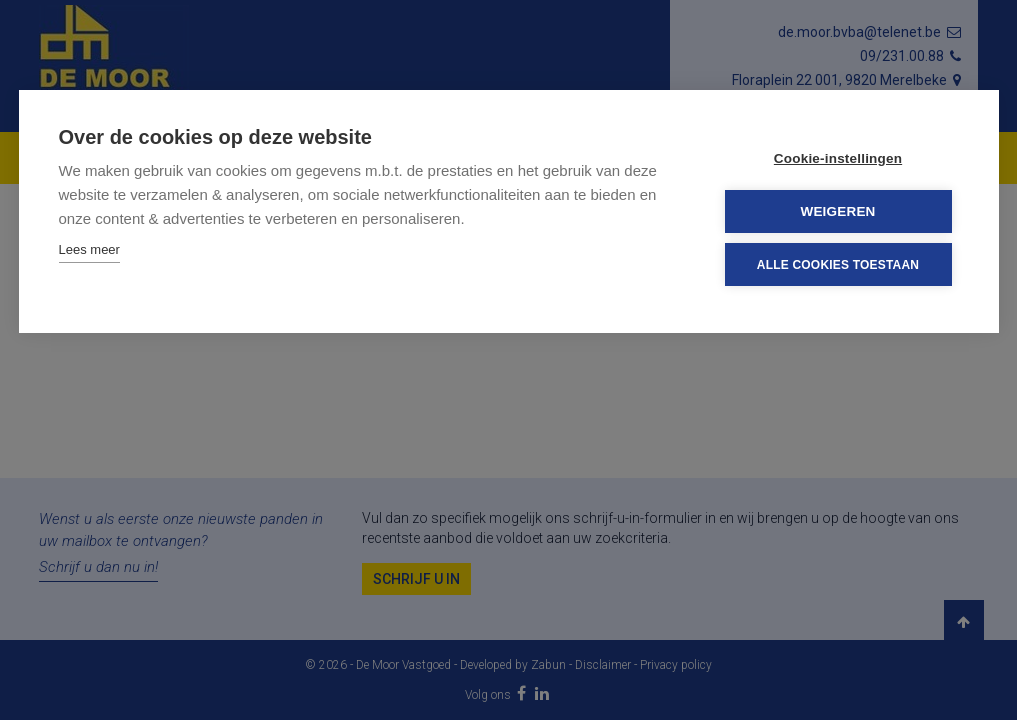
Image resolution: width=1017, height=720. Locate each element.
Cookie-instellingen (838, 158)
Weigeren (837, 211)
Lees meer (89, 249)
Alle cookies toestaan (838, 264)
